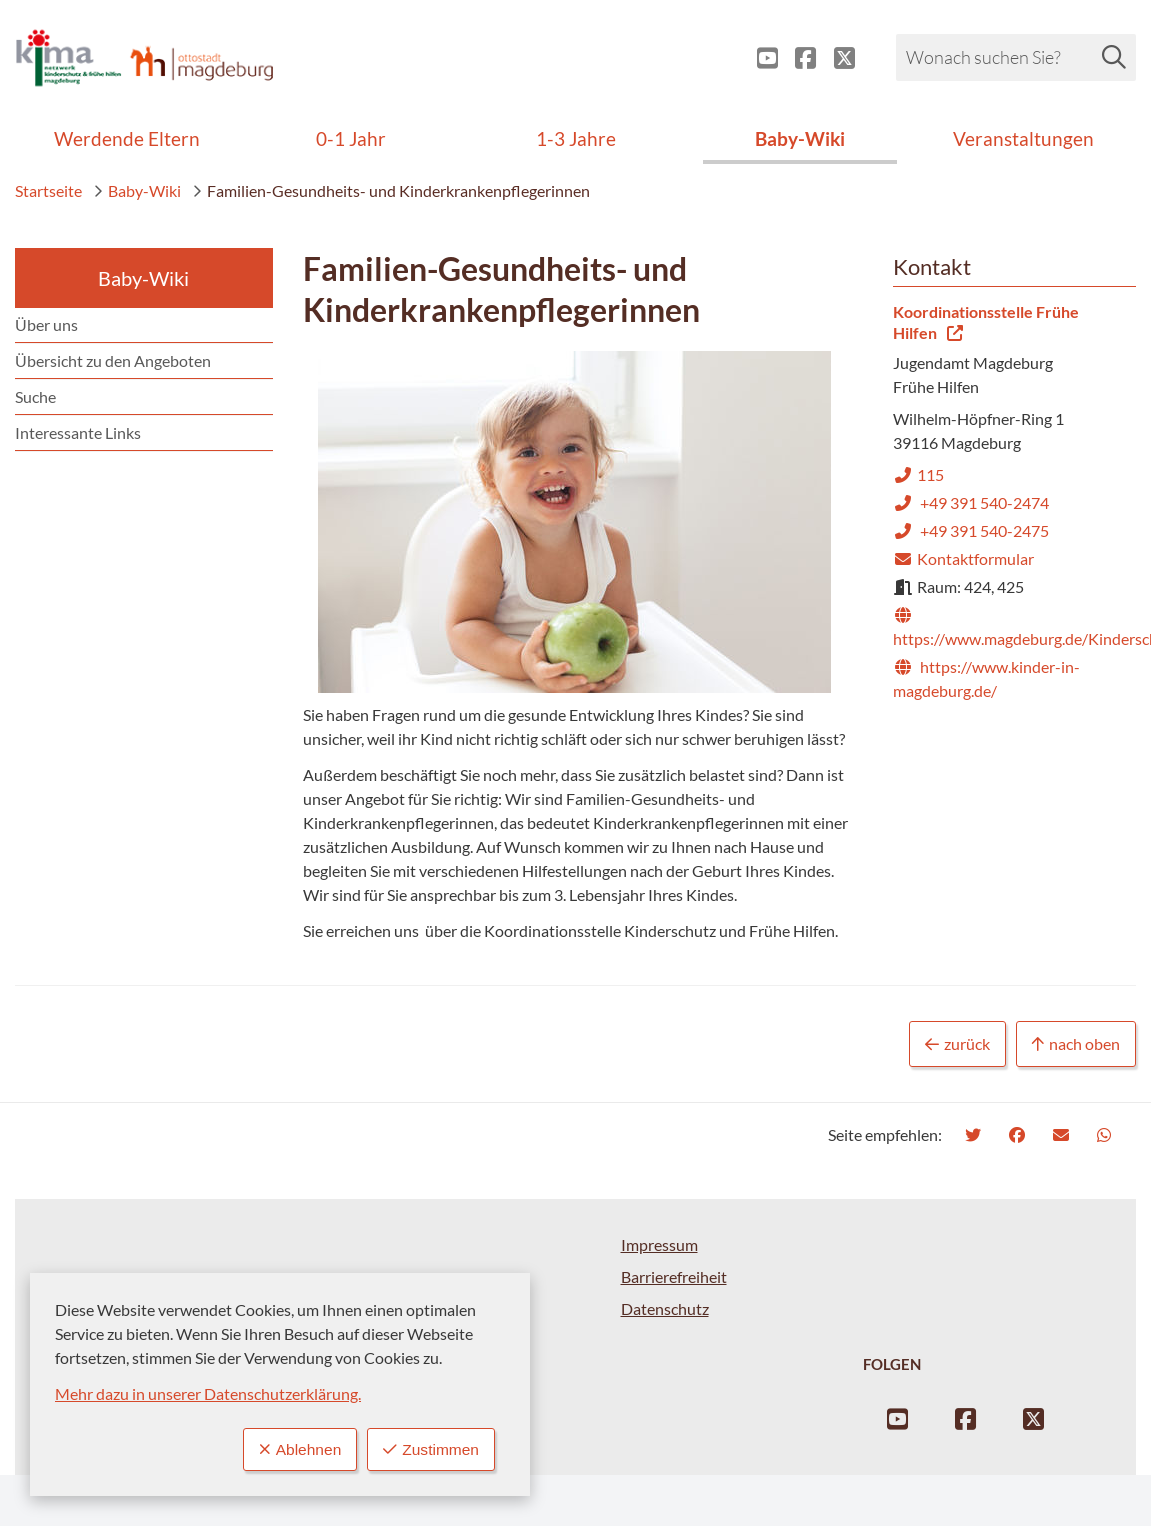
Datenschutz (665, 1308)
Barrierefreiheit (674, 1276)
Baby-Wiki (137, 190)
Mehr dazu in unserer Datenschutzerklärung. (208, 1393)
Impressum (659, 1244)
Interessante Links (78, 432)
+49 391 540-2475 (971, 530)
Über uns (46, 324)
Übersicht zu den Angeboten (113, 360)
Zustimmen (430, 1449)
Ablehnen (296, 1449)
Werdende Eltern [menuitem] (127, 138)
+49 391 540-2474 (971, 502)
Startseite (48, 190)
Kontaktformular (963, 558)
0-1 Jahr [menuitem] (351, 138)
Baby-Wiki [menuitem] (800, 138)
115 (918, 474)
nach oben (1076, 1044)
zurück (957, 1044)
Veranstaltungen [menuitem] (1023, 138)
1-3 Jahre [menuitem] (576, 138)
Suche (35, 396)
